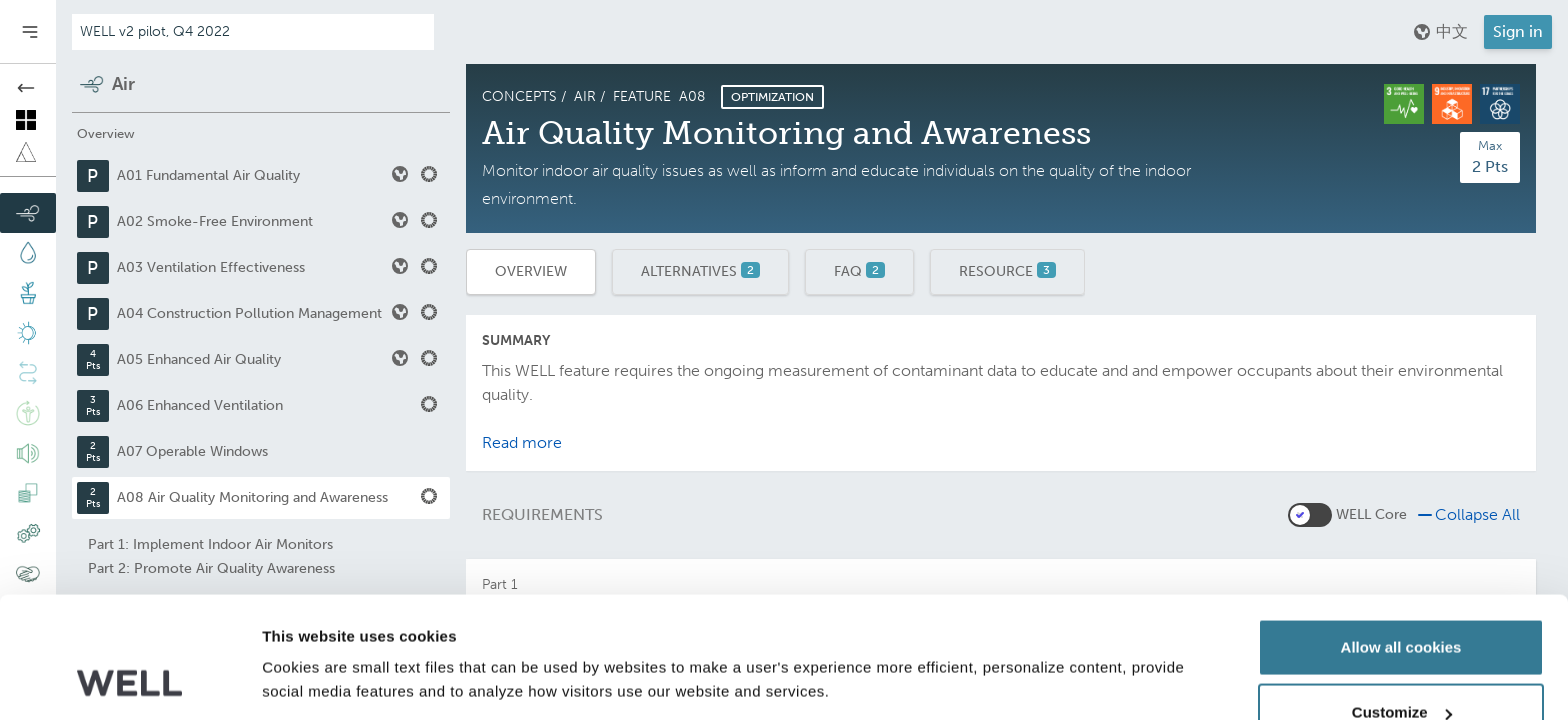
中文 (1440, 32)
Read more (522, 442)
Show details (308, 634)
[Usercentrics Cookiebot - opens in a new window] (129, 681)
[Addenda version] (253, 32)
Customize (1402, 601)
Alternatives (700, 271)
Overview (531, 271)
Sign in (1518, 31)
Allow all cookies (1401, 535)
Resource (1007, 271)
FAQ (859, 271)
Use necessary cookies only (1401, 666)
